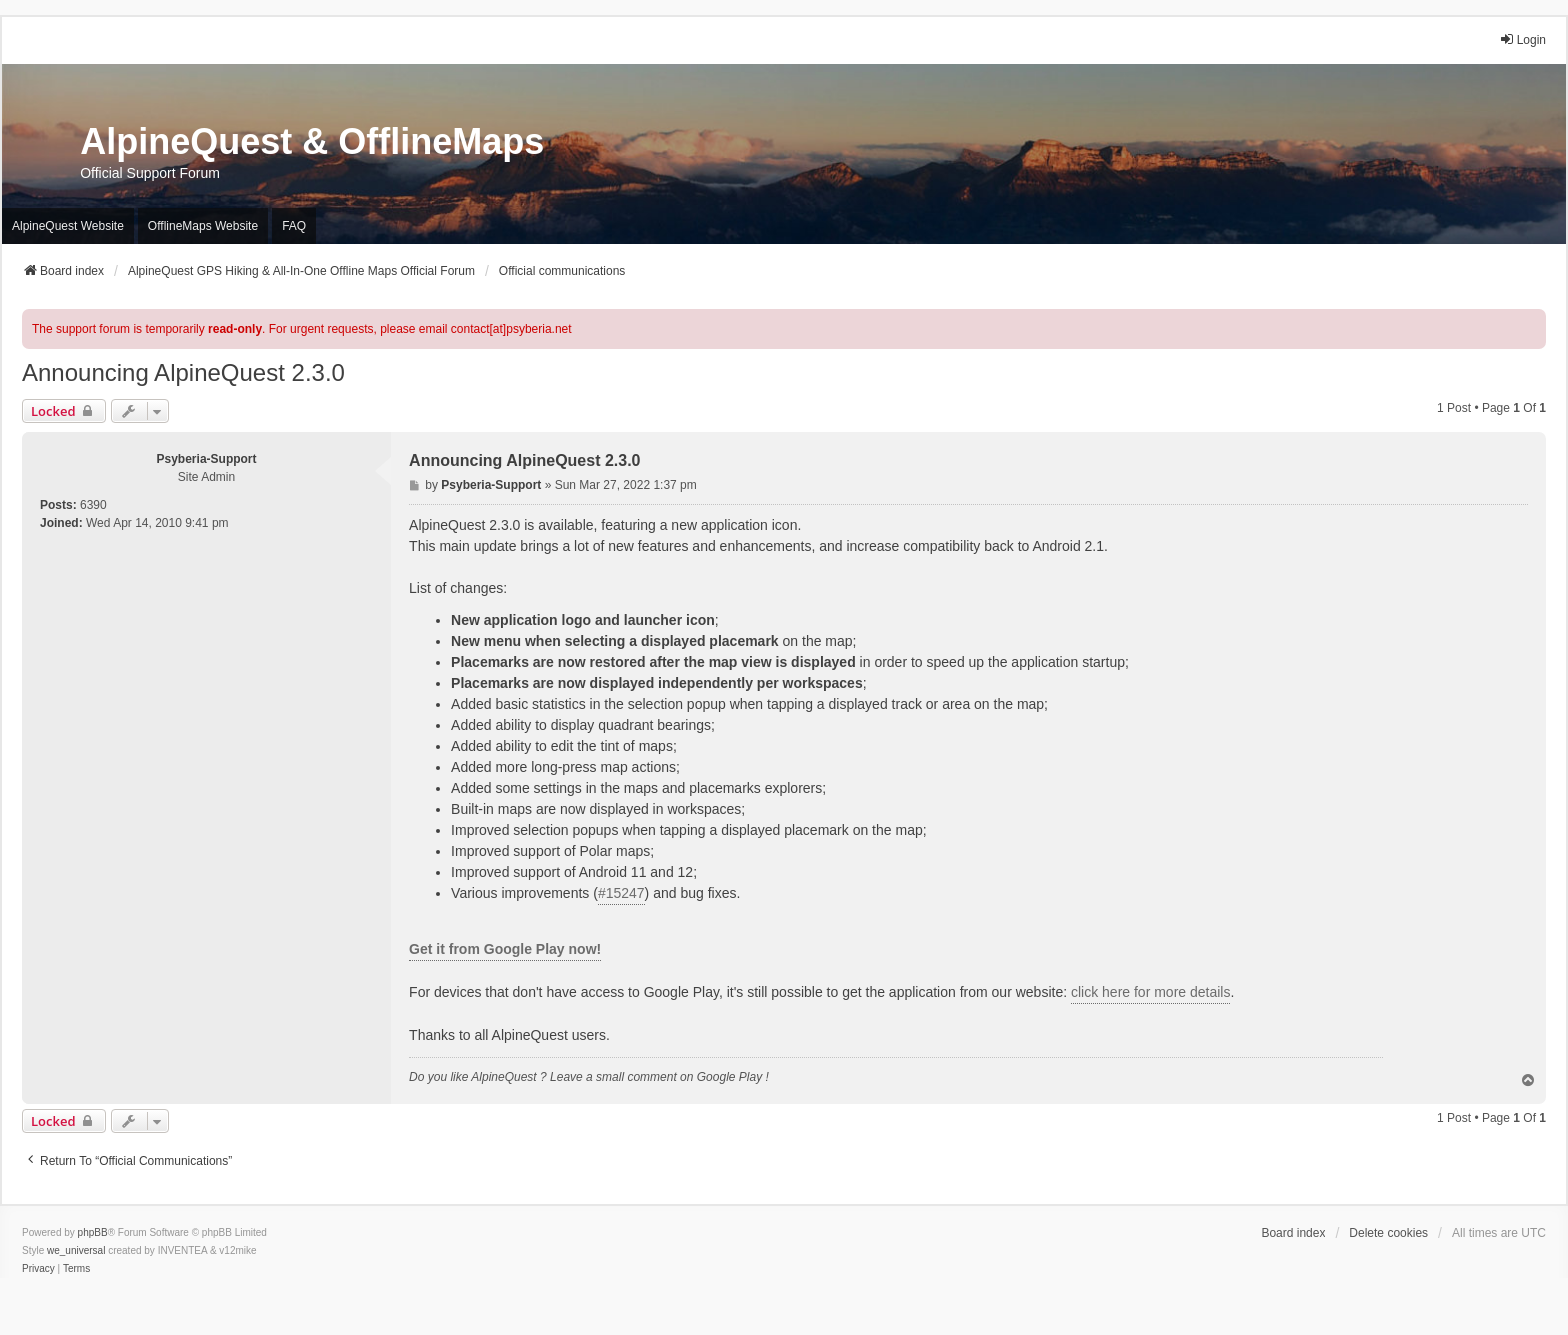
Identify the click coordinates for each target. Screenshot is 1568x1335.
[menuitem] (38, 1269)
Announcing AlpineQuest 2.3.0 (183, 372)
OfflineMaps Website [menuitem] (203, 226)
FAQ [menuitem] (294, 226)
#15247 (621, 893)
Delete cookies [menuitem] (1388, 1233)
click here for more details (1151, 992)
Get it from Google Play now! (505, 949)
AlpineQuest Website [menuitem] (68, 226)
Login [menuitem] (1522, 39)
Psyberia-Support (207, 459)
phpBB (93, 1232)
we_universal (76, 1250)
